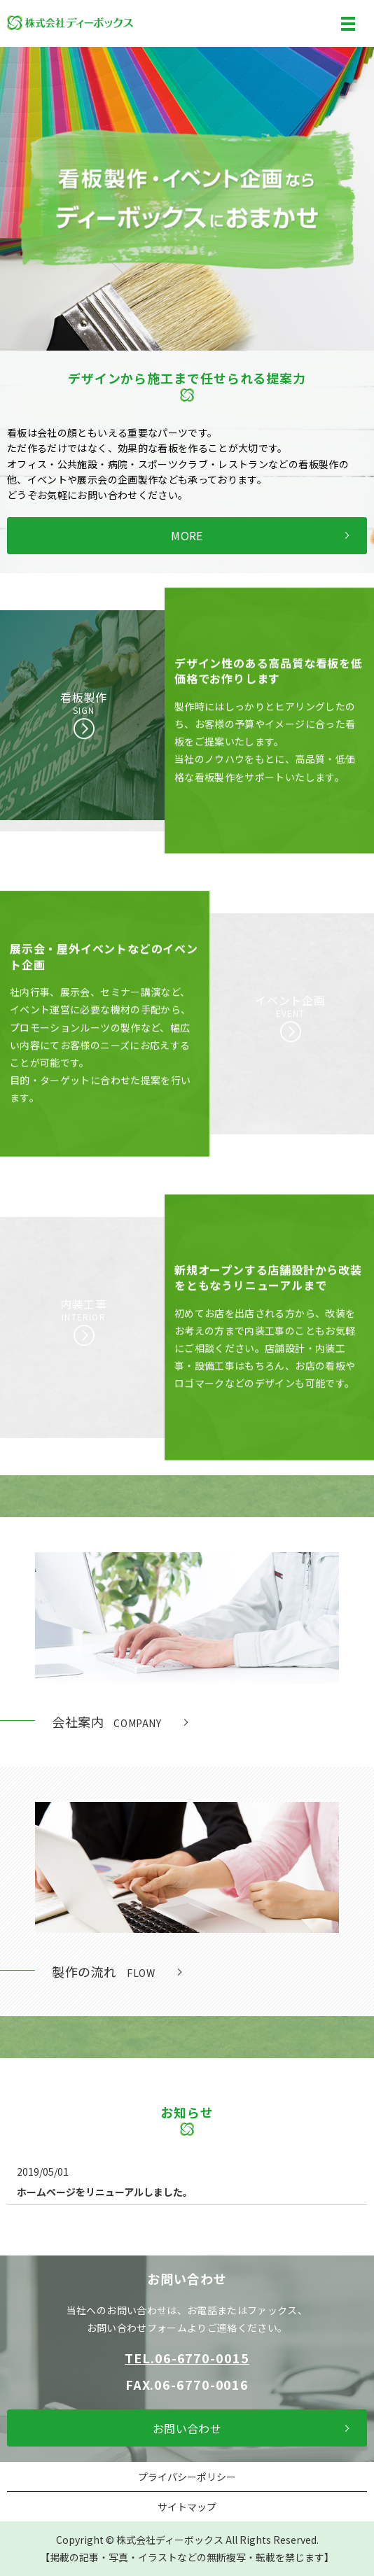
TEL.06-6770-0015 (187, 2358)
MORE (187, 535)
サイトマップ (187, 2507)
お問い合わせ (187, 2428)
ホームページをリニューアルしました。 (105, 2192)
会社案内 (107, 1721)
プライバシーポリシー (187, 2477)
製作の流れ (103, 1971)
